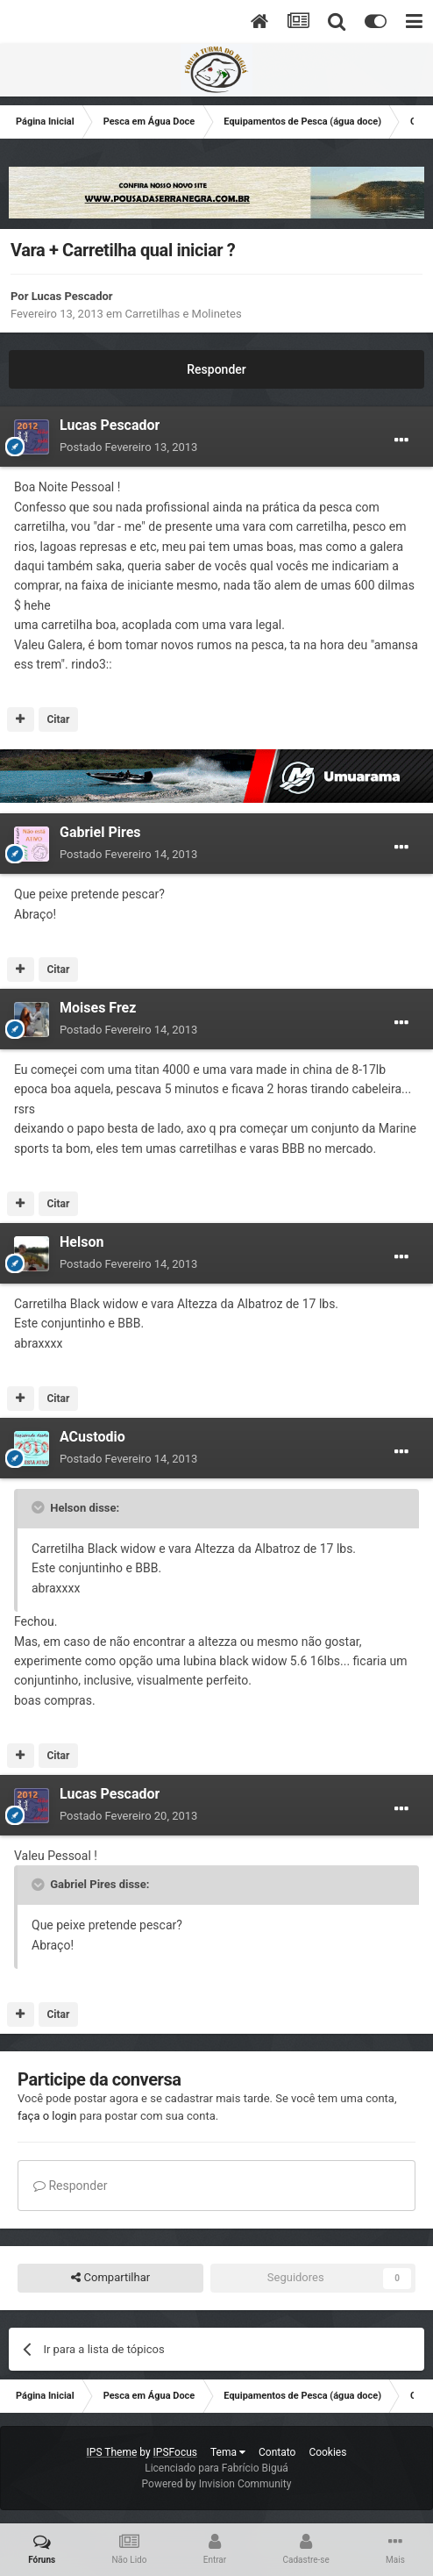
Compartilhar (110, 2278)
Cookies (327, 2452)
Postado (128, 447)
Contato (277, 2452)
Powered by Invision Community (217, 2484)
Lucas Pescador (72, 296)
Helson (81, 1242)
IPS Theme (112, 2452)
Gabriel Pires (100, 832)
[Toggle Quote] (39, 1507)
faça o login (47, 2115)
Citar (57, 719)
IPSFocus (175, 2452)
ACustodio (92, 1436)
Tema (227, 2452)
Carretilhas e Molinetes (183, 313)
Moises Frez (98, 1007)
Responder (216, 369)
